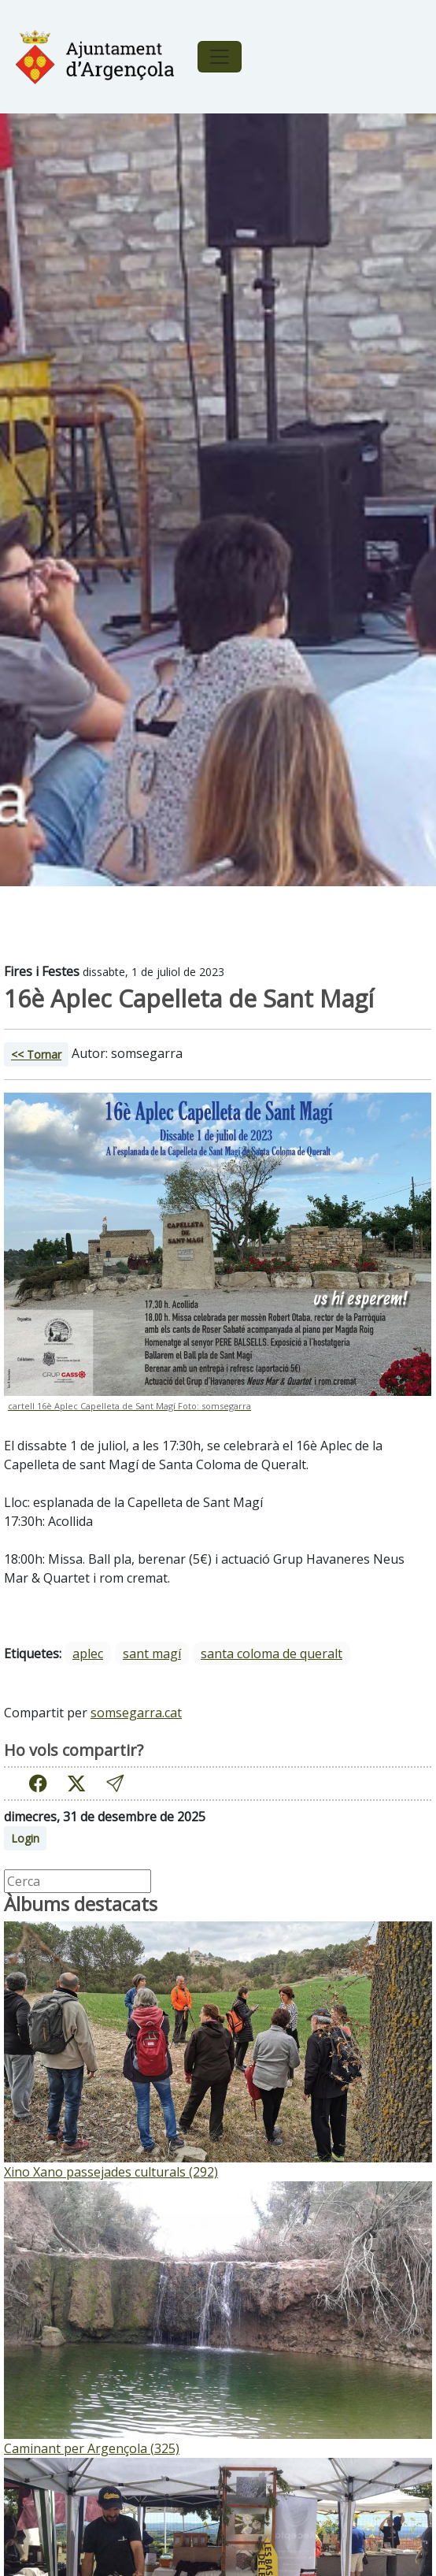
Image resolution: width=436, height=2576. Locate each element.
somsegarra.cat (136, 1712)
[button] (115, 1783)
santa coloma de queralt (271, 1653)
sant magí (152, 1653)
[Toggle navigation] (220, 56)
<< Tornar (36, 1054)
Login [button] (25, 1838)
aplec (87, 1653)
